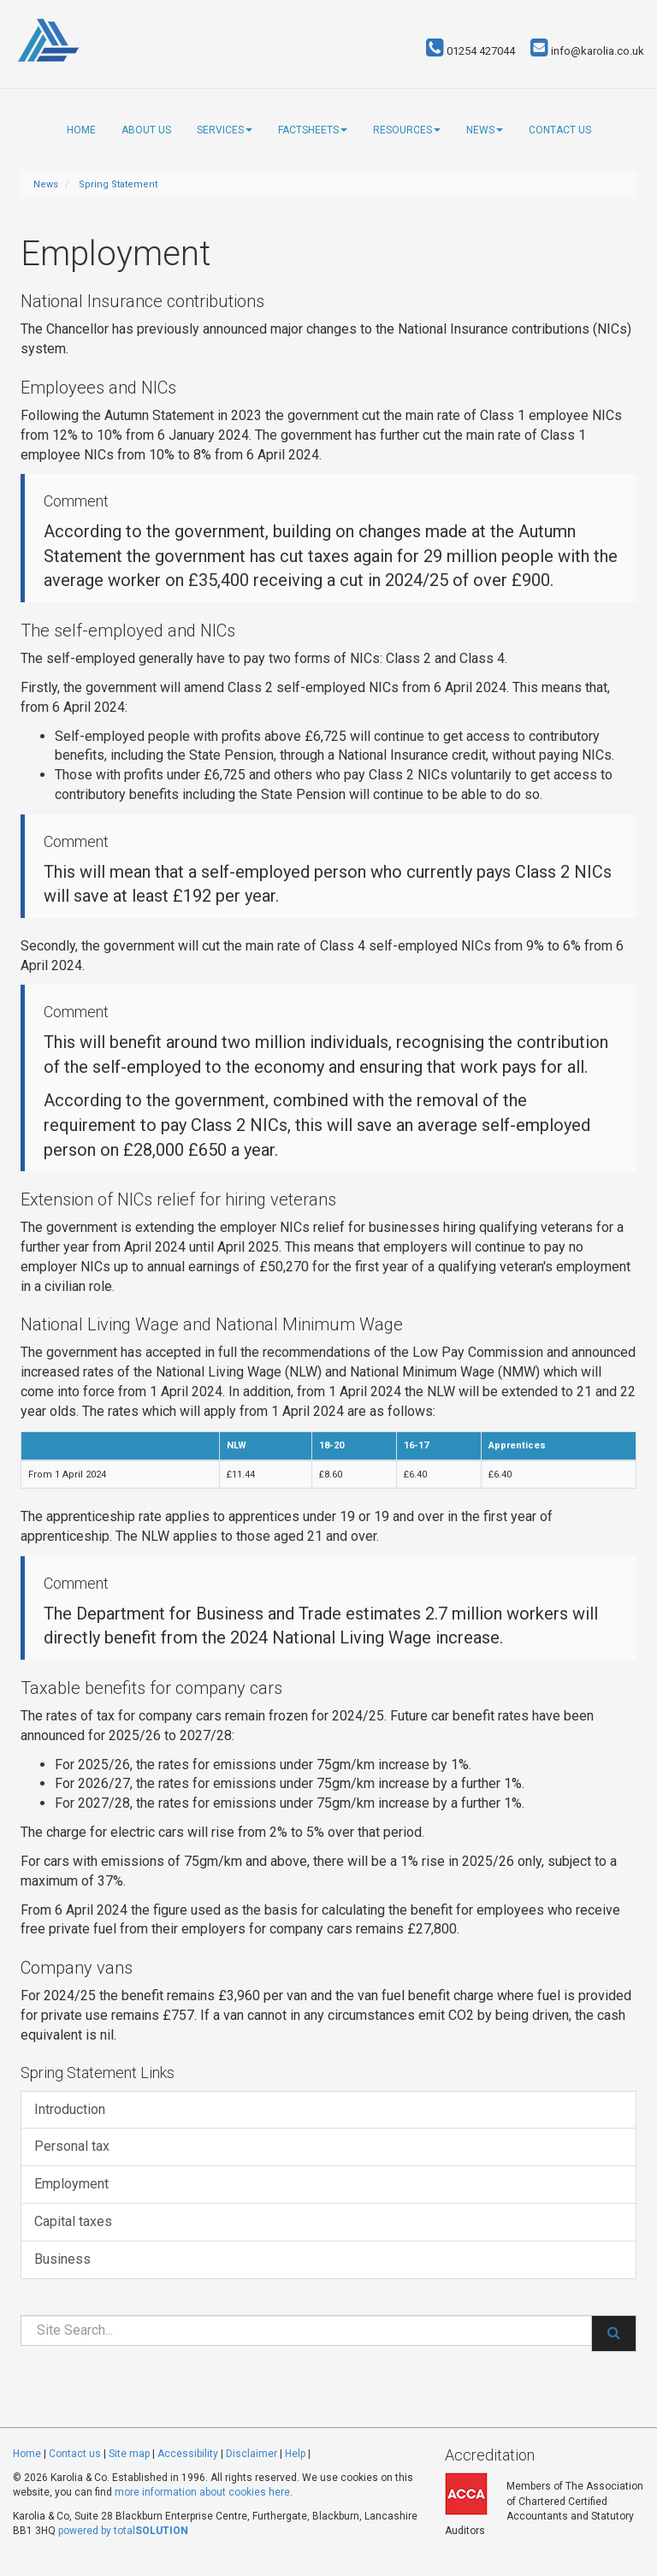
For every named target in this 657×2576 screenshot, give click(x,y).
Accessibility (187, 2454)
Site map (129, 2454)
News (484, 130)
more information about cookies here (202, 2492)
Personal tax (72, 2146)
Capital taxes (73, 2221)
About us (146, 130)
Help (295, 2454)
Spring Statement (118, 184)
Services (224, 130)
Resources (407, 130)
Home (81, 130)
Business (62, 2259)
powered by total (123, 2531)
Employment (71, 2184)
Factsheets (312, 130)
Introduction (69, 2109)
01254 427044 (470, 50)
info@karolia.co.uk (587, 50)
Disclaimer (251, 2454)
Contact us (560, 130)
